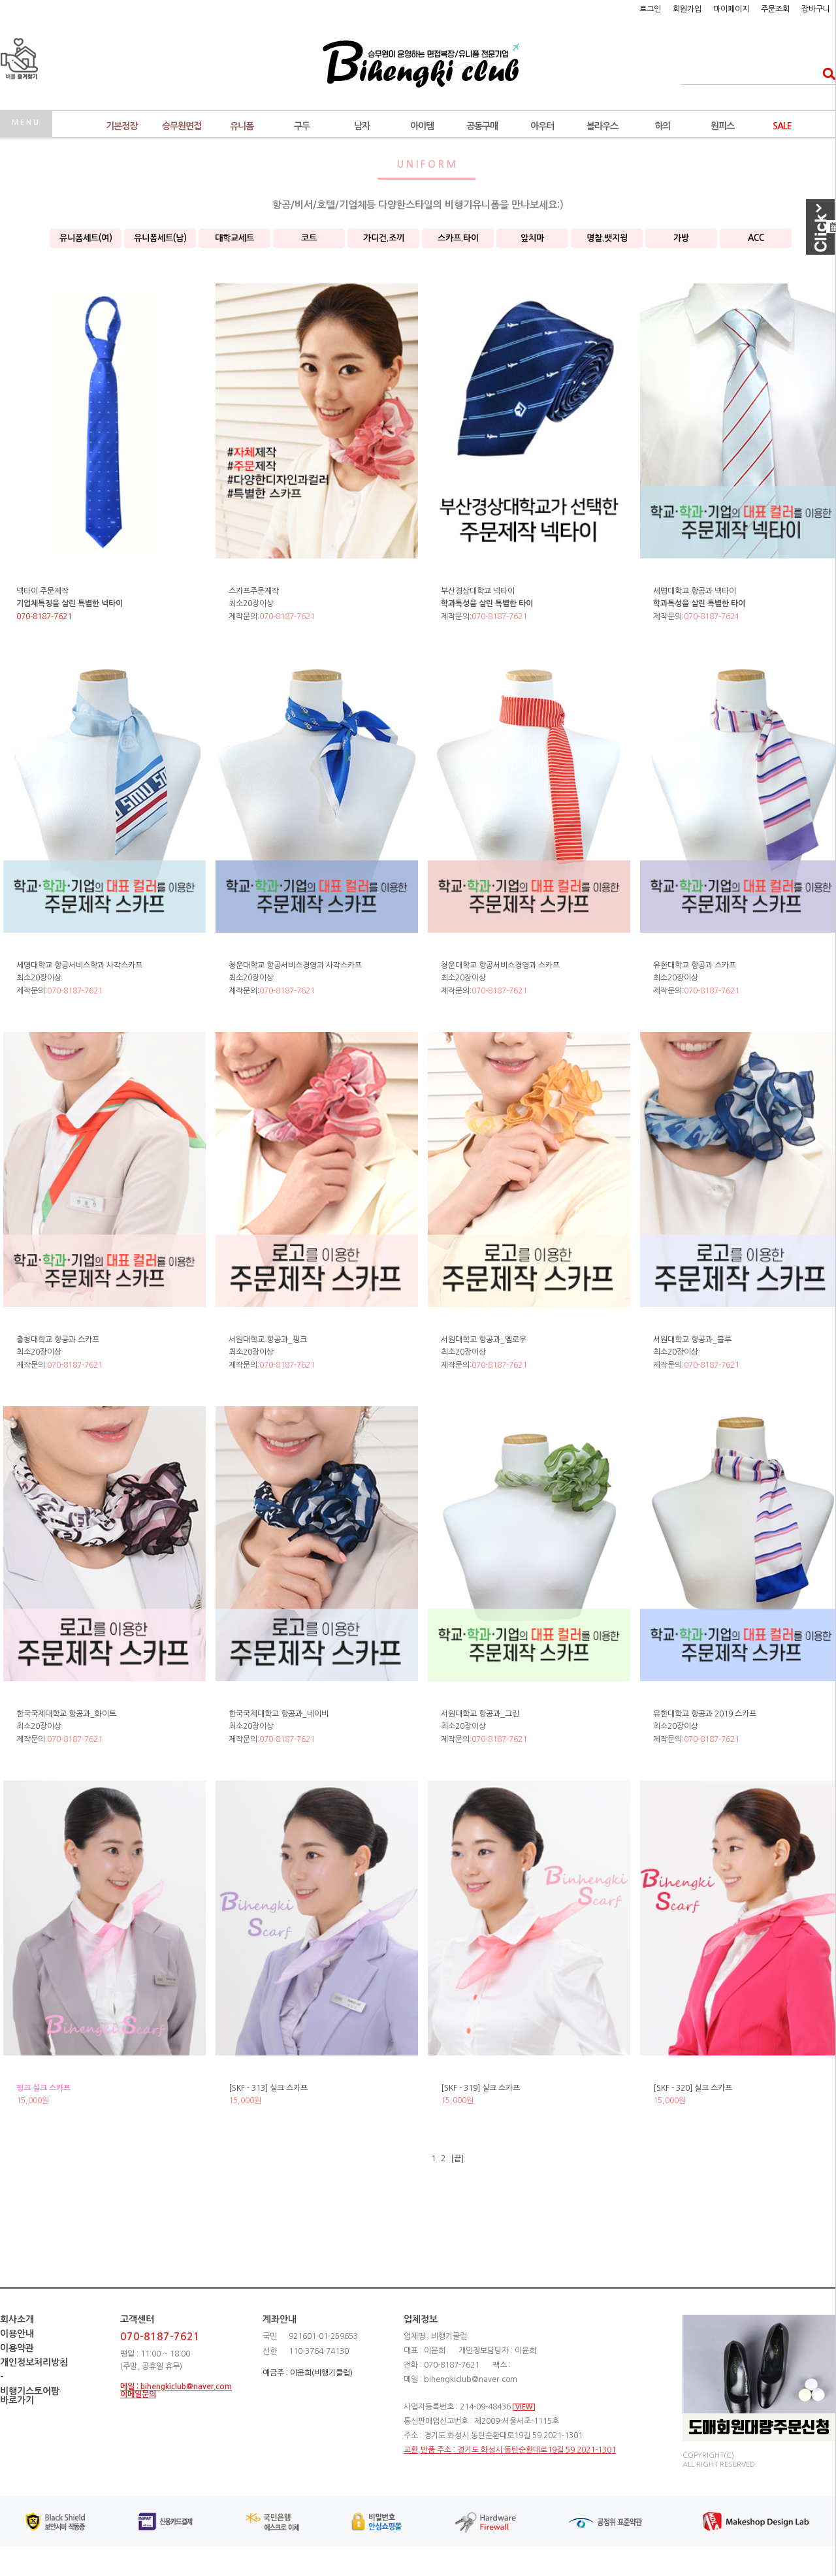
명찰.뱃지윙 (607, 238)
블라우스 (602, 126)
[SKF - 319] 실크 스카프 (480, 2088)
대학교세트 (234, 238)
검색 (825, 73)
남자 (362, 126)
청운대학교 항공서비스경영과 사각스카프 (295, 965)
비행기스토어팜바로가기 (29, 2396)
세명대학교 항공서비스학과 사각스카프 (79, 965)
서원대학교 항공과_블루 (692, 1340)
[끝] (457, 2159)
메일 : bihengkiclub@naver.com (176, 2387)
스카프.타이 (458, 238)
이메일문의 (138, 2394)
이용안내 (17, 2333)
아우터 (542, 126)
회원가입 (687, 9)
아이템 (422, 126)
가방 (681, 238)
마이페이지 (731, 9)
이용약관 (17, 2348)
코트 (309, 238)
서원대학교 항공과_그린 (480, 1714)
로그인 (650, 9)
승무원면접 (181, 126)
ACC (756, 238)
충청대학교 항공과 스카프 (57, 1340)
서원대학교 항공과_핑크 (268, 1340)
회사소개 (17, 2319)
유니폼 (241, 126)
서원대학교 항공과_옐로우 (483, 1340)
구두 (302, 126)
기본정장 (121, 126)
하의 (662, 126)
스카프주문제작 (254, 591)
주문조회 (775, 9)
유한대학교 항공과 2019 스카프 (704, 1714)
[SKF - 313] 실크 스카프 (268, 2088)
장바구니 (815, 9)
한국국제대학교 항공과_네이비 (279, 1714)
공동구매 (482, 126)
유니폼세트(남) (160, 238)
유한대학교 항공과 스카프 (694, 965)
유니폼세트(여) (85, 238)
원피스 (722, 126)
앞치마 (532, 238)
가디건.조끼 (383, 238)
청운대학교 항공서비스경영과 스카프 (500, 965)
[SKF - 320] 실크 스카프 (692, 2088)
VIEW (523, 2407)
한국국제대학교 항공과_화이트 (66, 1714)
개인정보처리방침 (34, 2362)
